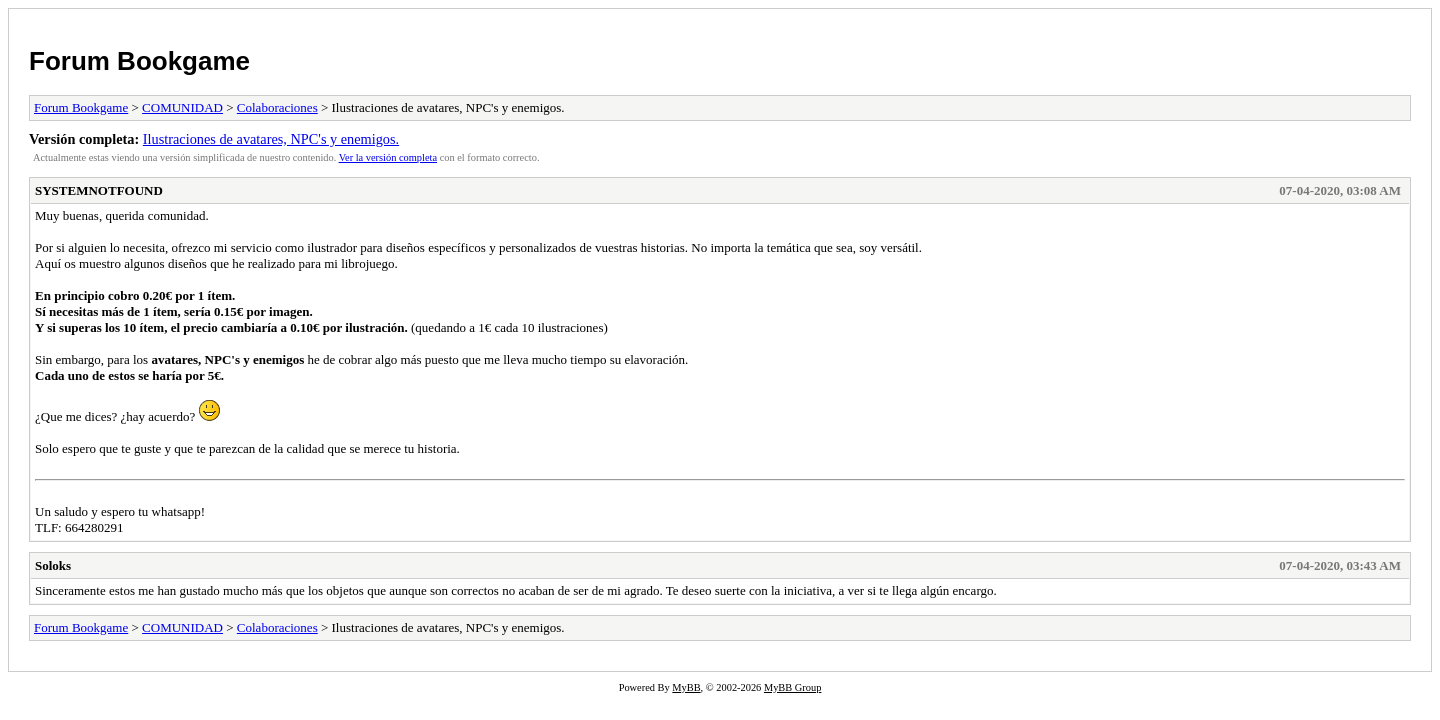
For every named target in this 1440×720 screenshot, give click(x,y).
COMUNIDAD (182, 107)
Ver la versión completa (388, 157)
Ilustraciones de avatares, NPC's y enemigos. (271, 139)
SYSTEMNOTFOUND (99, 190)
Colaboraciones (277, 107)
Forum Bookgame (139, 61)
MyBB (686, 687)
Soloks (53, 565)
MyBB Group (792, 687)
